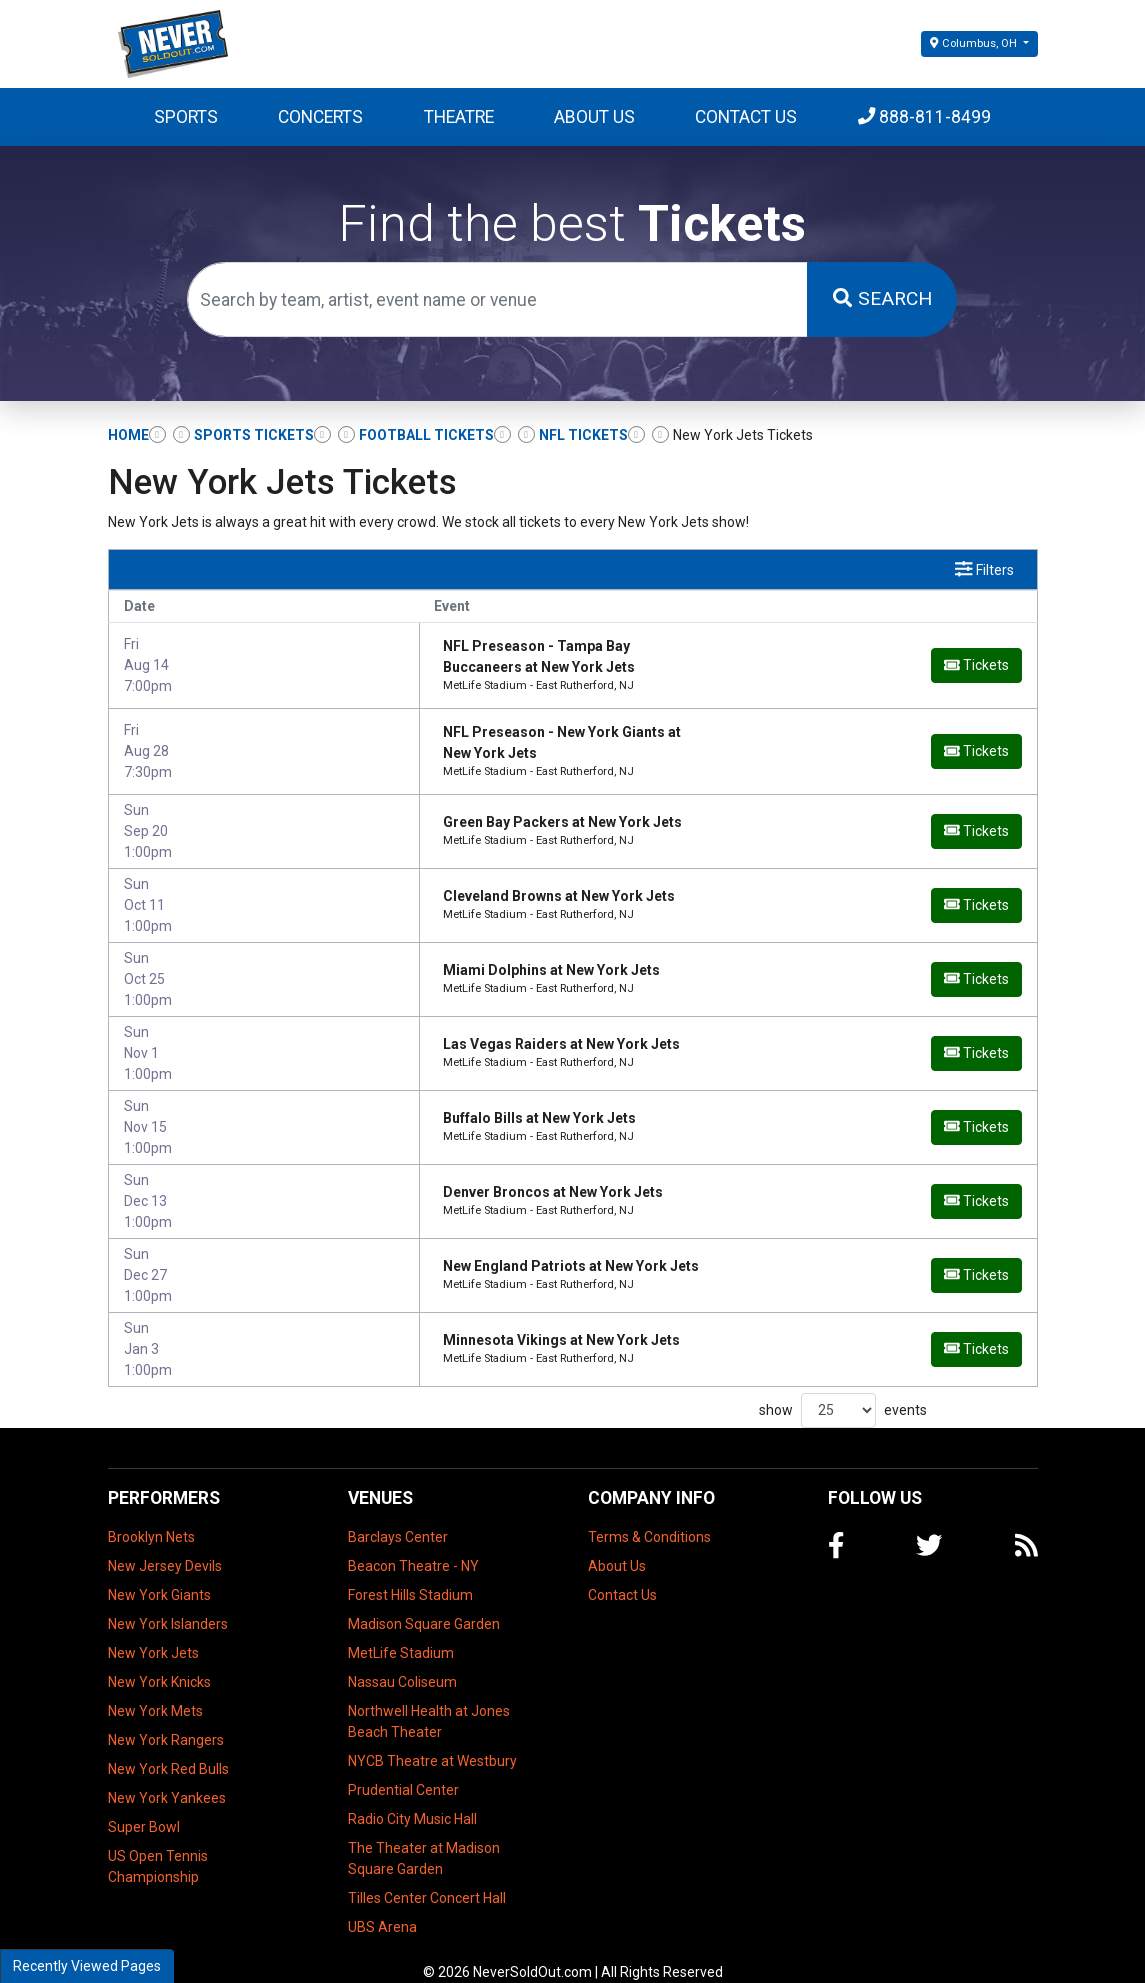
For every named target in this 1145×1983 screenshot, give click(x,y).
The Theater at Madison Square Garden (424, 1834)
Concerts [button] (320, 117)
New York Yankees (167, 1774)
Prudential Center (403, 1766)
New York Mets (155, 1687)
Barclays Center (398, 1513)
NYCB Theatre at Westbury (432, 1737)
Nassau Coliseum (402, 1658)
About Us (594, 117)
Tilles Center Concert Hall (427, 1874)
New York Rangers (166, 1716)
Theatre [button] (459, 117)
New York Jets (153, 1629)
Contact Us (746, 117)
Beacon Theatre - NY (413, 1542)
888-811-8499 (925, 117)
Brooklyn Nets (151, 1513)
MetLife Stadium (401, 1629)
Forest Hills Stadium (410, 1571)
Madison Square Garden (424, 1600)
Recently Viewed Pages (87, 1966)
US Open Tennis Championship (158, 1842)
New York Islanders (168, 1600)
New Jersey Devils (165, 1542)
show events (843, 1386)
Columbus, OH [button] (974, 43)
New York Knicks (159, 1658)
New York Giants (159, 1571)
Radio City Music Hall (412, 1795)
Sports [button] (186, 117)
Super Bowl (144, 1803)
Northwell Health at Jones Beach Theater (429, 1697)
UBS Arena (382, 1903)
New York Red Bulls (168, 1745)
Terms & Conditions (649, 1513)
